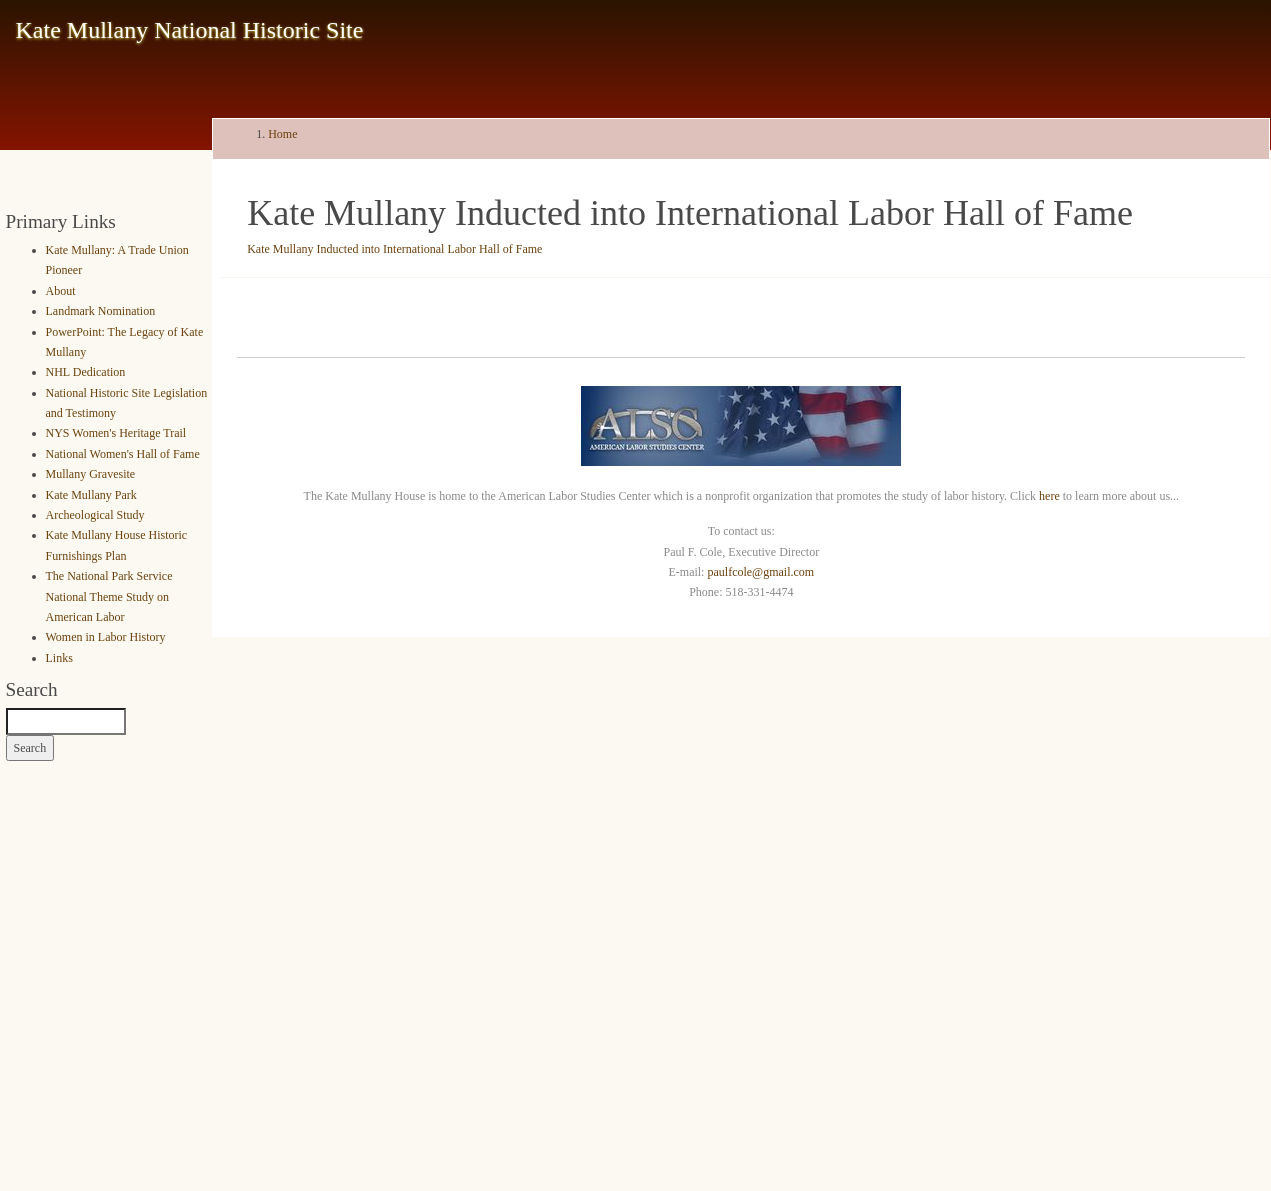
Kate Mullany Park (91, 495)
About (61, 291)
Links (59, 658)
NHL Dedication (86, 372)
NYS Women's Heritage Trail (116, 433)
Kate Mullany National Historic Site (190, 30)
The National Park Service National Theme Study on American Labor (109, 596)
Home (282, 134)
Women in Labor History (106, 637)
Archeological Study (95, 515)
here (1049, 496)
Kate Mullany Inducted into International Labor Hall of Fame (394, 249)
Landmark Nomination (101, 311)
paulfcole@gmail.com (760, 572)
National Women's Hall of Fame (123, 454)
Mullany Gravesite (91, 474)
